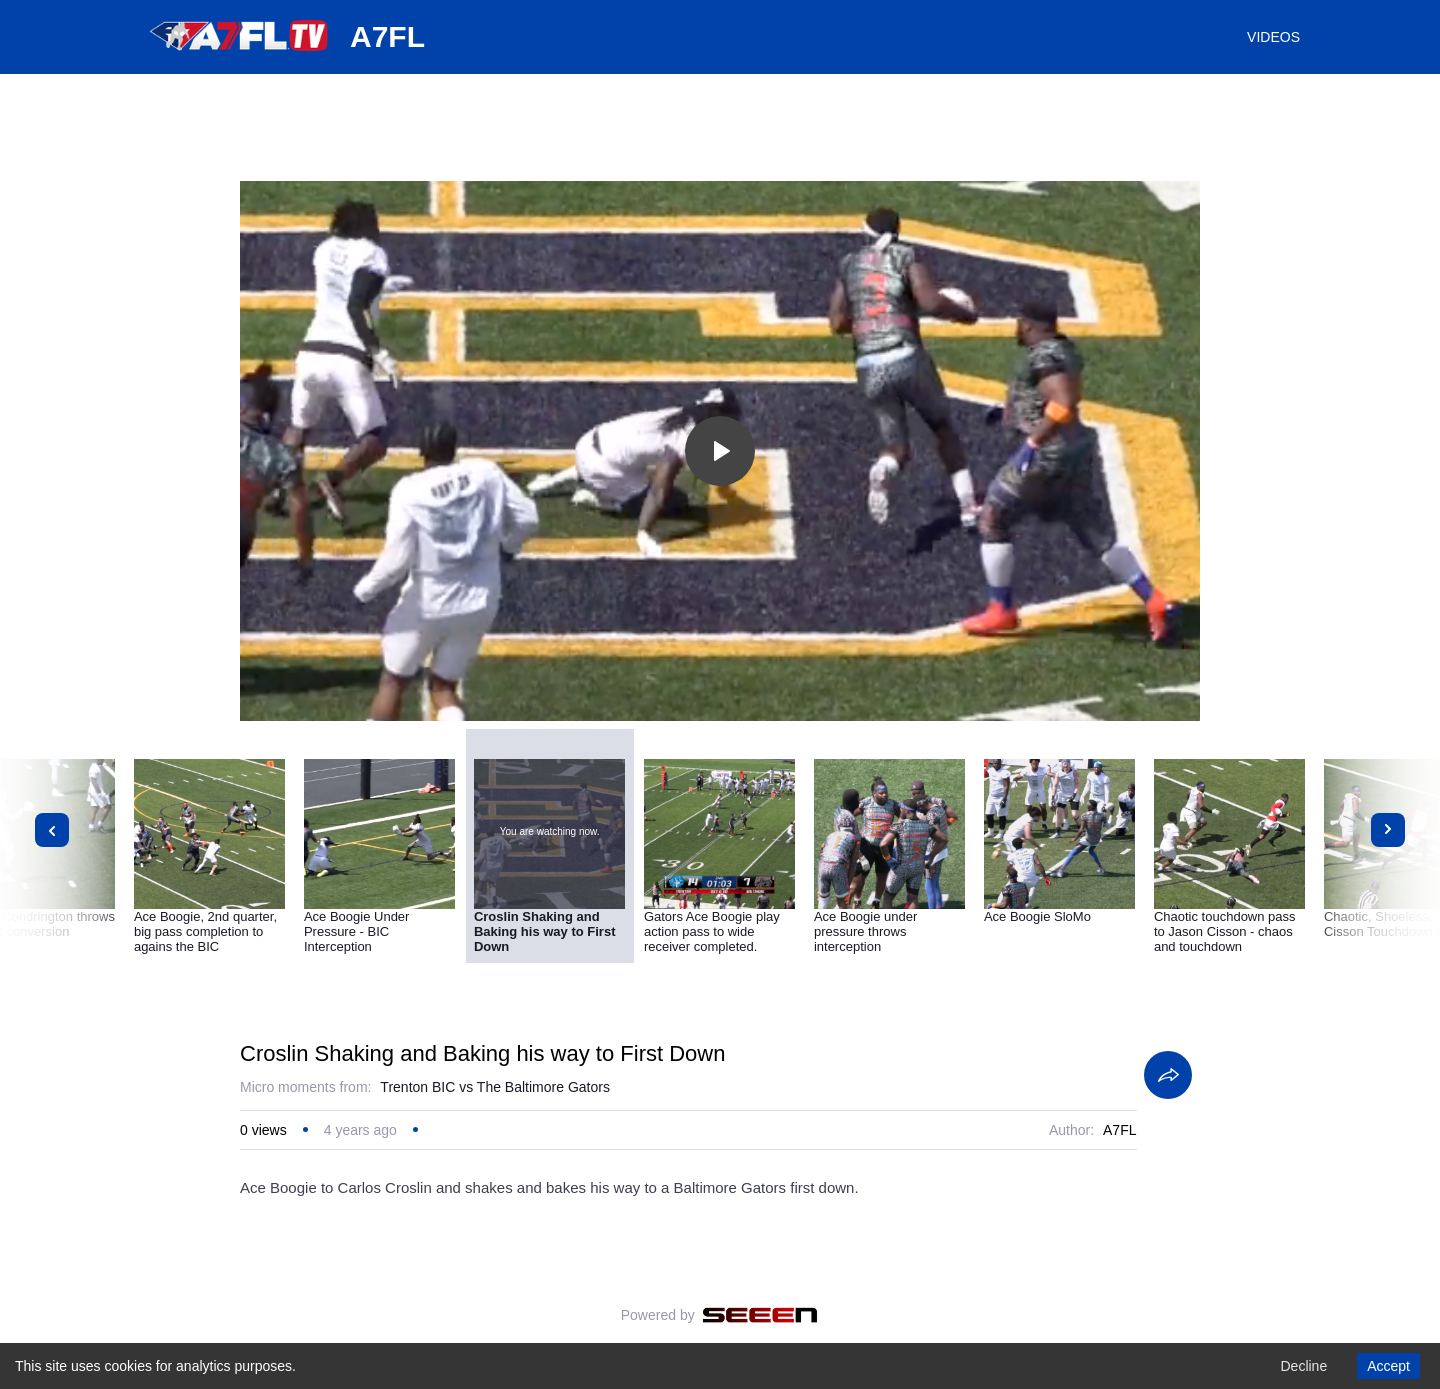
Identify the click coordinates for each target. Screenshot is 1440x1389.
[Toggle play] (720, 451)
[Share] (1168, 1075)
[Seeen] (760, 1315)
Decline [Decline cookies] (1303, 1366)
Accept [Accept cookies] (1388, 1366)
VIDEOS (1273, 37)
